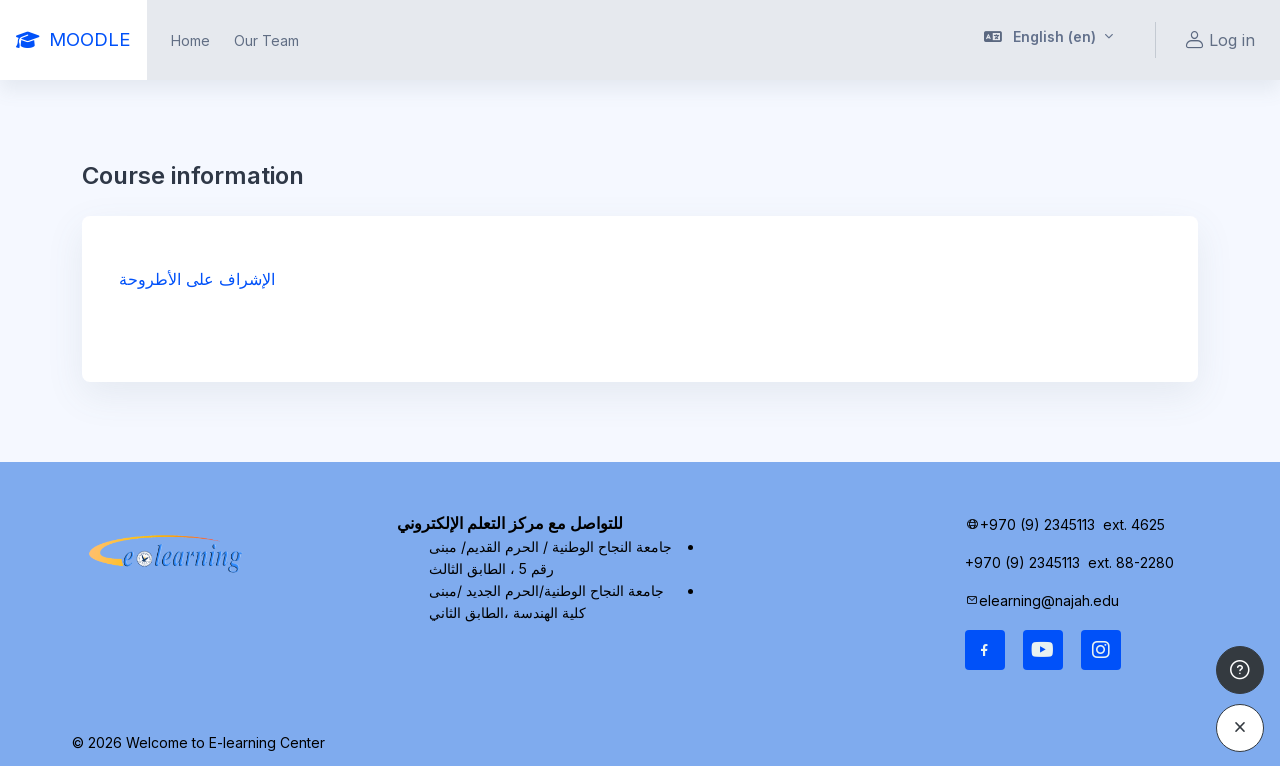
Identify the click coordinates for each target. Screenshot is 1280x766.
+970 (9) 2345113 (1037, 524)
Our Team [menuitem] (266, 40)
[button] (1049, 40)
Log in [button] (1217, 40)
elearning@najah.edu (1049, 600)
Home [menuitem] (190, 40)
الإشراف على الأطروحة (197, 279)
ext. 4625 (1136, 524)
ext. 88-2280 (1133, 562)
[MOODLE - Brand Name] (73, 40)
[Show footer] (1240, 670)
